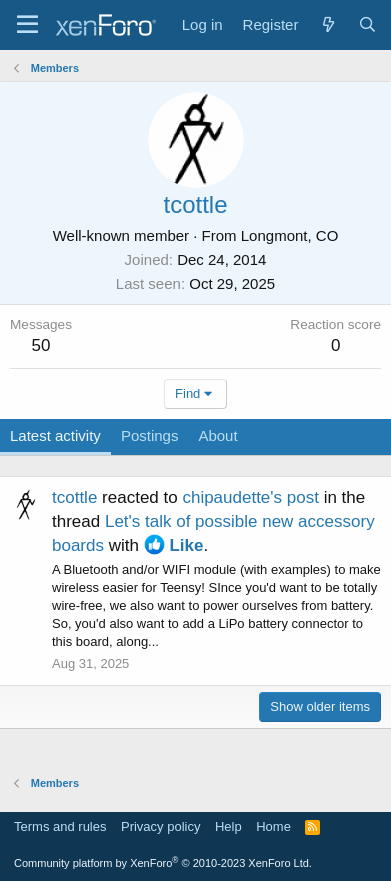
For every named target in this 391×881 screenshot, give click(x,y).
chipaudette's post (250, 497)
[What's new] (327, 24)
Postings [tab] (150, 435)
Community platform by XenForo (163, 863)
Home (273, 826)
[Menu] (27, 25)
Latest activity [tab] (55, 435)
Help (228, 826)
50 (41, 345)
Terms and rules (60, 826)
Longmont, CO (290, 235)
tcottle (74, 497)
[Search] (367, 24)
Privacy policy (160, 826)
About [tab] (217, 435)
